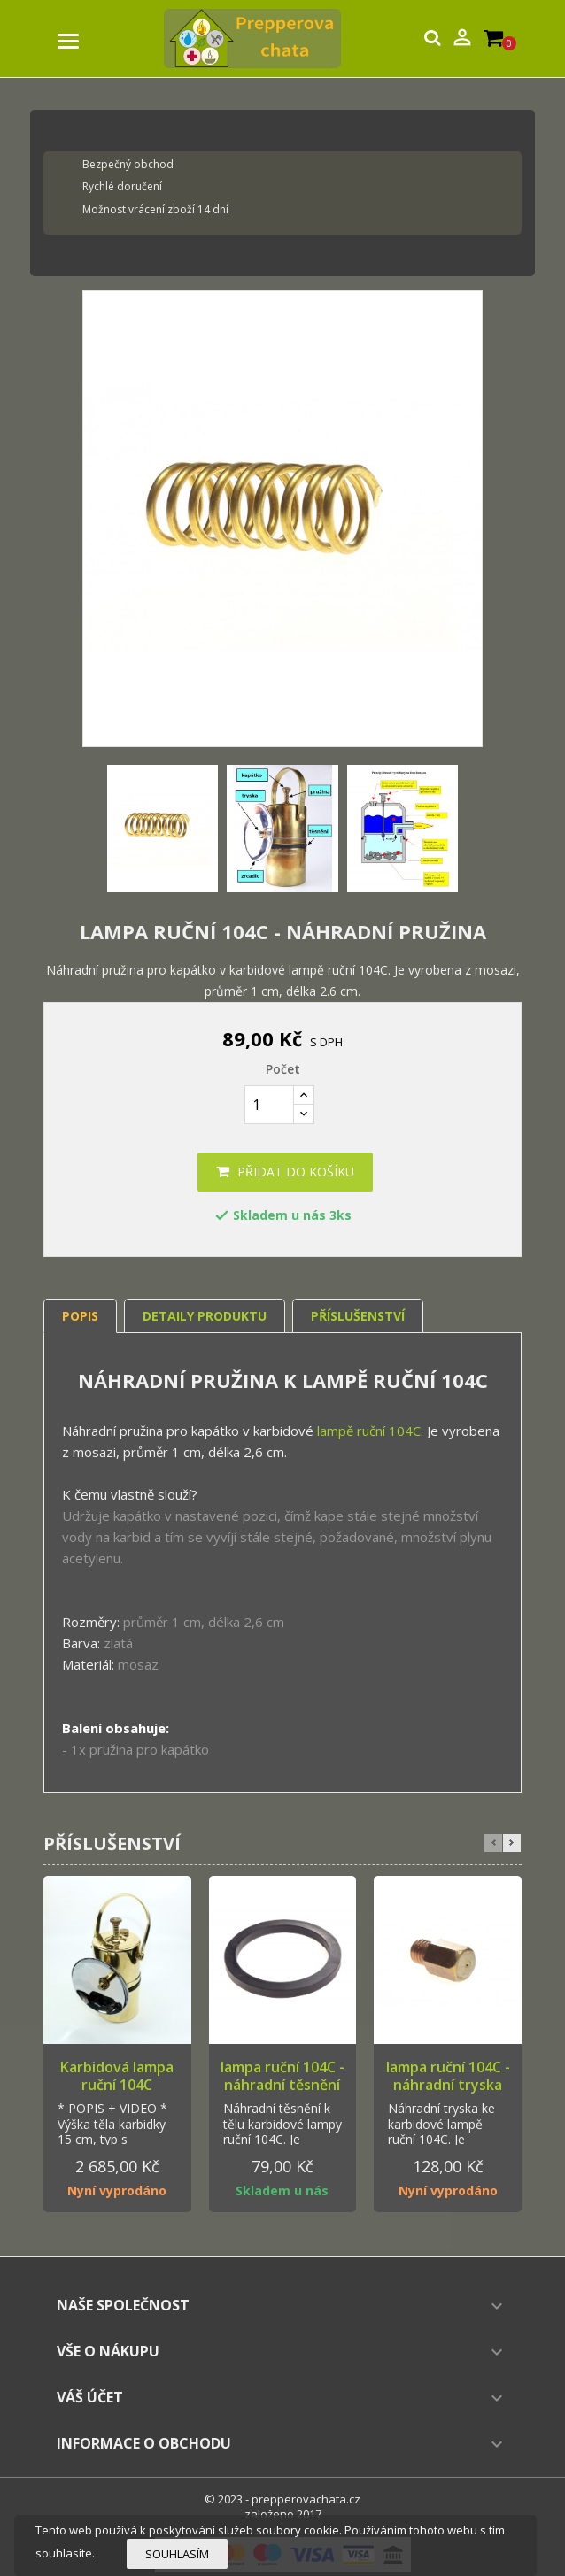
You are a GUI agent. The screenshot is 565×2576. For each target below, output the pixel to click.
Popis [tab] (80, 1315)
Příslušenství (358, 1315)
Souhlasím (177, 2554)
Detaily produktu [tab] (205, 1315)
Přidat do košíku (285, 1171)
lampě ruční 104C (369, 1430)
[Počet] (269, 1104)
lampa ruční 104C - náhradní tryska (448, 2075)
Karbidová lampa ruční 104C (117, 2075)
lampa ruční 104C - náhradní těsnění (282, 2075)
